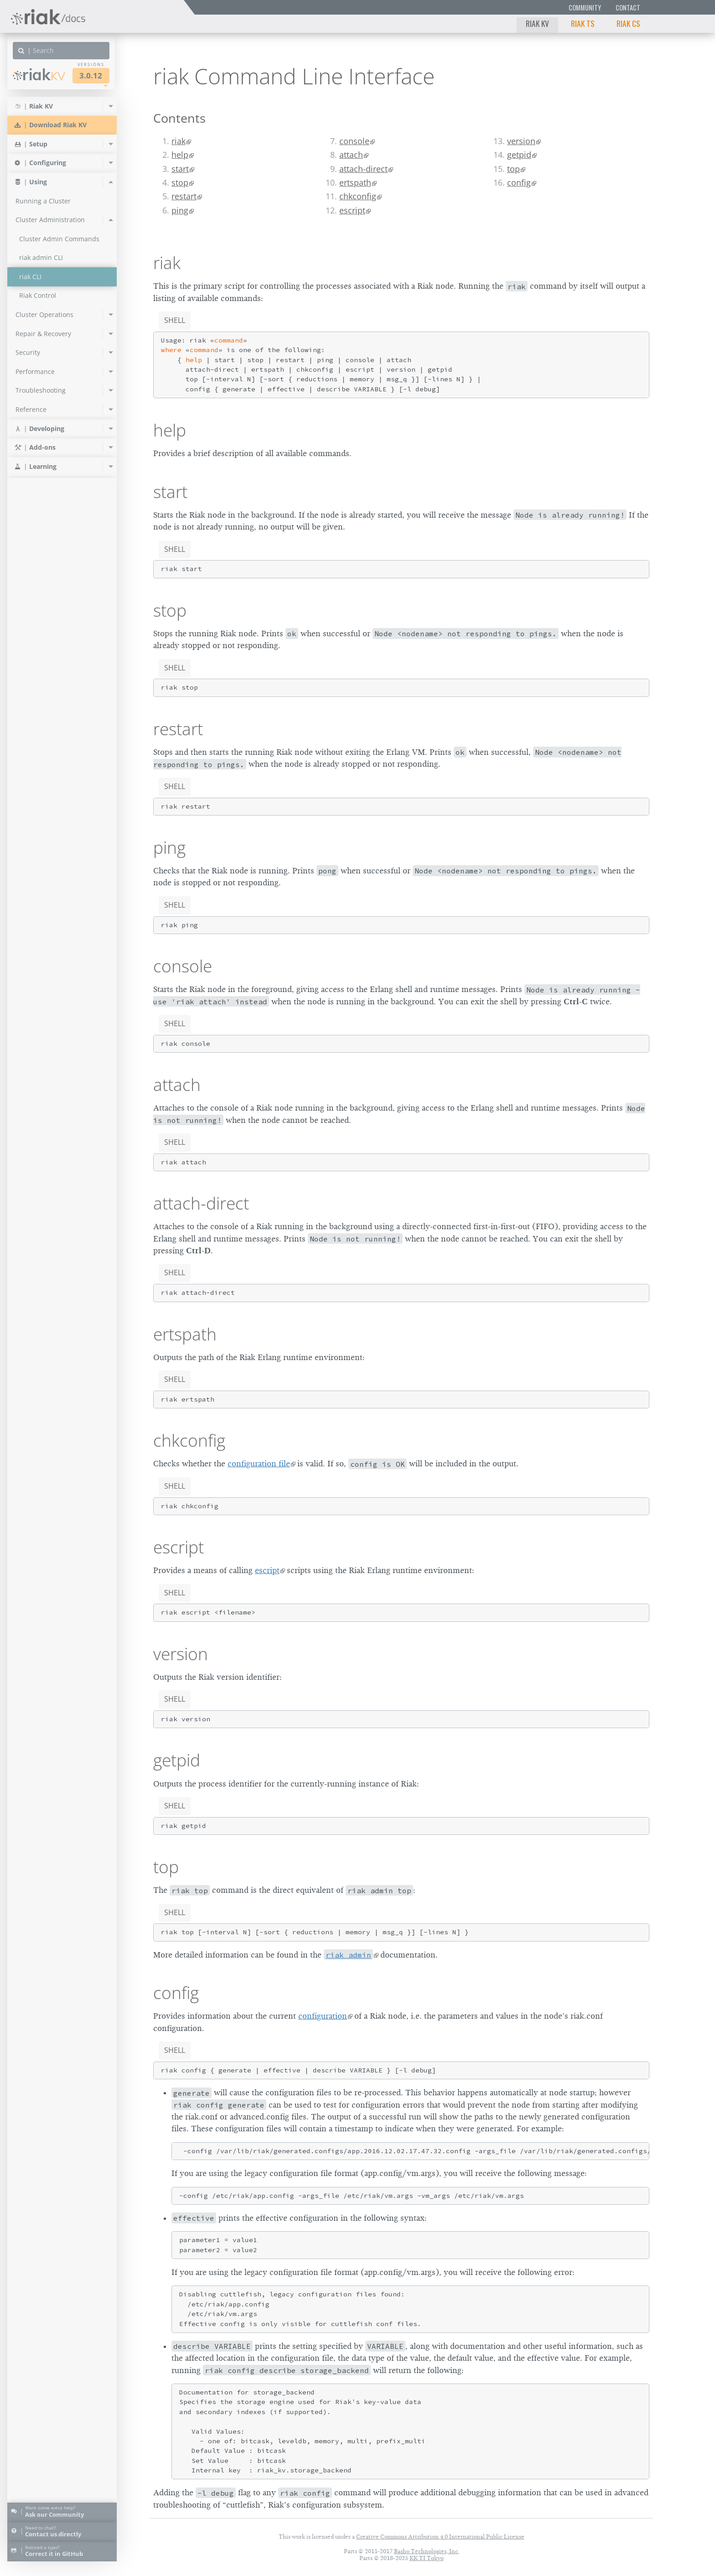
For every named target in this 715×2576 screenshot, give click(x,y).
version (521, 140)
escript (352, 210)
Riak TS (583, 23)
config (519, 182)
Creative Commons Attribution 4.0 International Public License (440, 2536)
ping (179, 210)
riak (178, 140)
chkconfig (357, 196)
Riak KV (537, 23)
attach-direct (363, 168)
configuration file (259, 1463)
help (179, 154)
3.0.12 (90, 75)
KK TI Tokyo (426, 2558)
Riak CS (628, 23)
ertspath (355, 182)
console (354, 140)
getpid (519, 154)
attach (351, 154)
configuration (322, 2015)
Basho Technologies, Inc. (426, 2551)
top (513, 168)
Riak (39, 75)
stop (179, 182)
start (180, 168)
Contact (628, 7)
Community (585, 7)
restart (184, 196)
